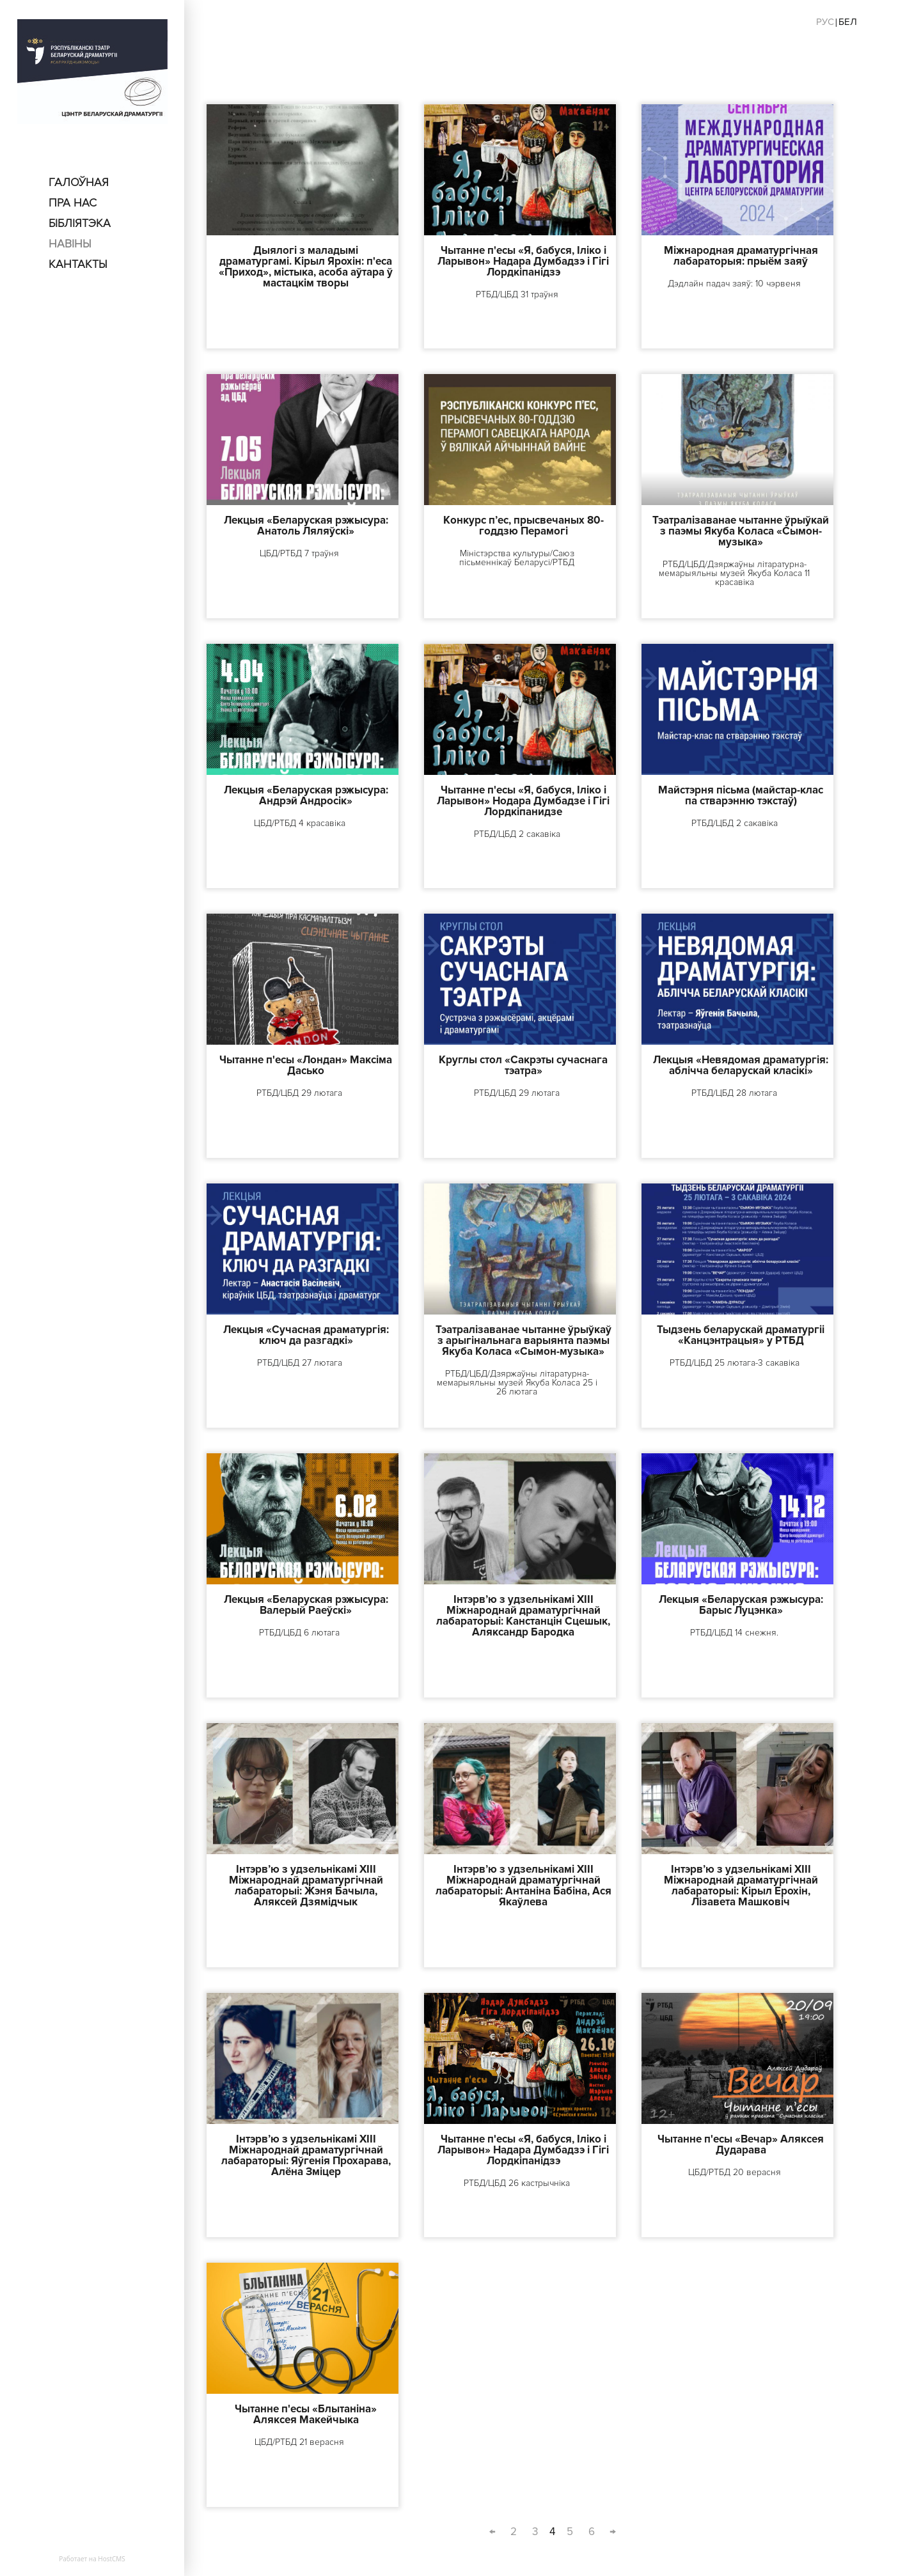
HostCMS (111, 2558)
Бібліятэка (80, 223)
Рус (825, 21)
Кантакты (78, 264)
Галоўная (79, 182)
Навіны (70, 244)
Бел (847, 21)
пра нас (73, 203)
